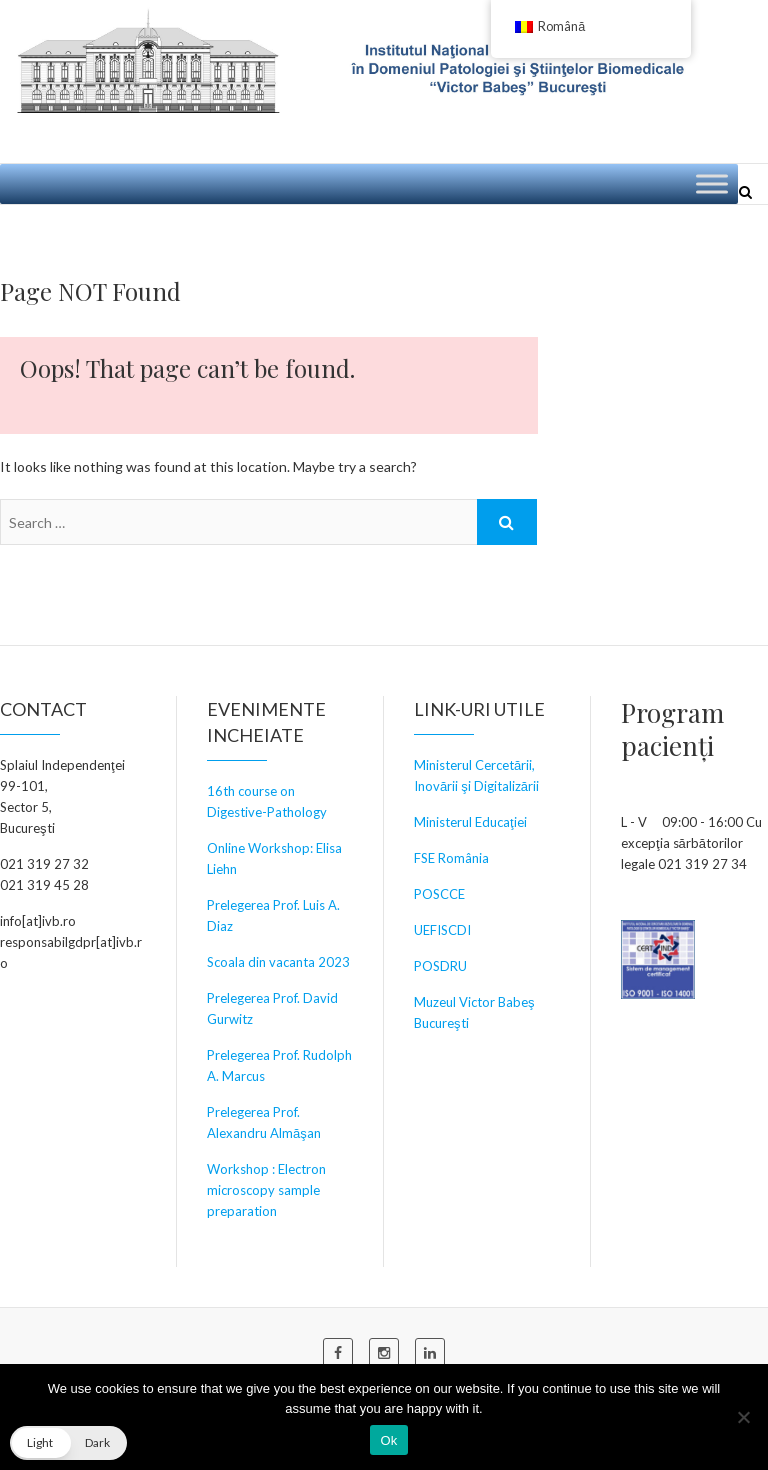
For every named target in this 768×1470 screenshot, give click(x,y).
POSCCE (439, 894)
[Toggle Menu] (712, 183)
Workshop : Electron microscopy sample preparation (266, 1190)
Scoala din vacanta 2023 (278, 962)
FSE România (451, 858)
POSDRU (440, 966)
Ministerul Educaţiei (470, 822)
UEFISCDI (442, 930)
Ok (388, 1440)
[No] (743, 1417)
